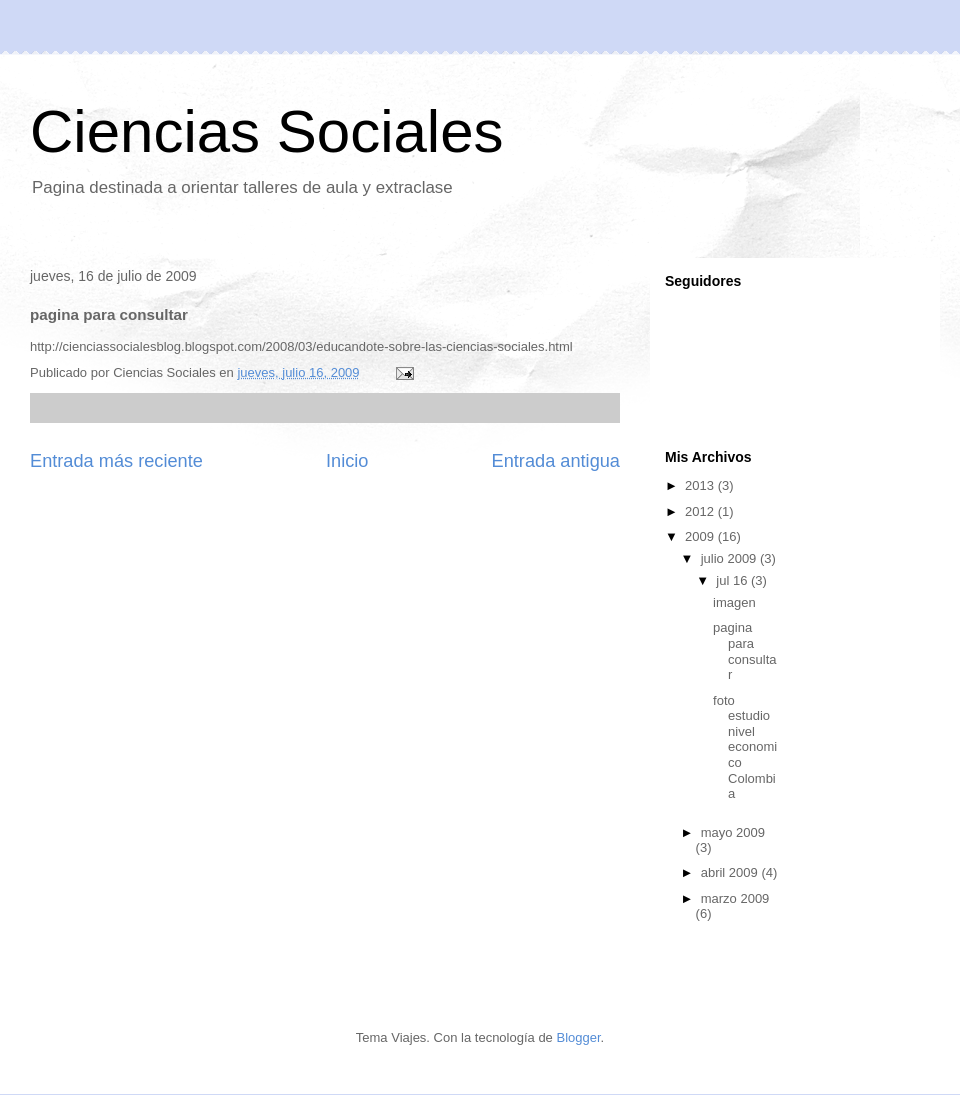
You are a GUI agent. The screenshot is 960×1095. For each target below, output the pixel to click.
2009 (701, 536)
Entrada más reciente (116, 461)
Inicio (347, 461)
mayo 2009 (733, 832)
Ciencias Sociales (267, 131)
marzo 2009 (735, 898)
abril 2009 (731, 872)
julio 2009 (730, 558)
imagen (734, 602)
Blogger (578, 1037)
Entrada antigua (556, 461)
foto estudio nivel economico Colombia (745, 747)
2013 (701, 485)
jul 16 (733, 580)
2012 (701, 511)
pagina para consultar (744, 651)
